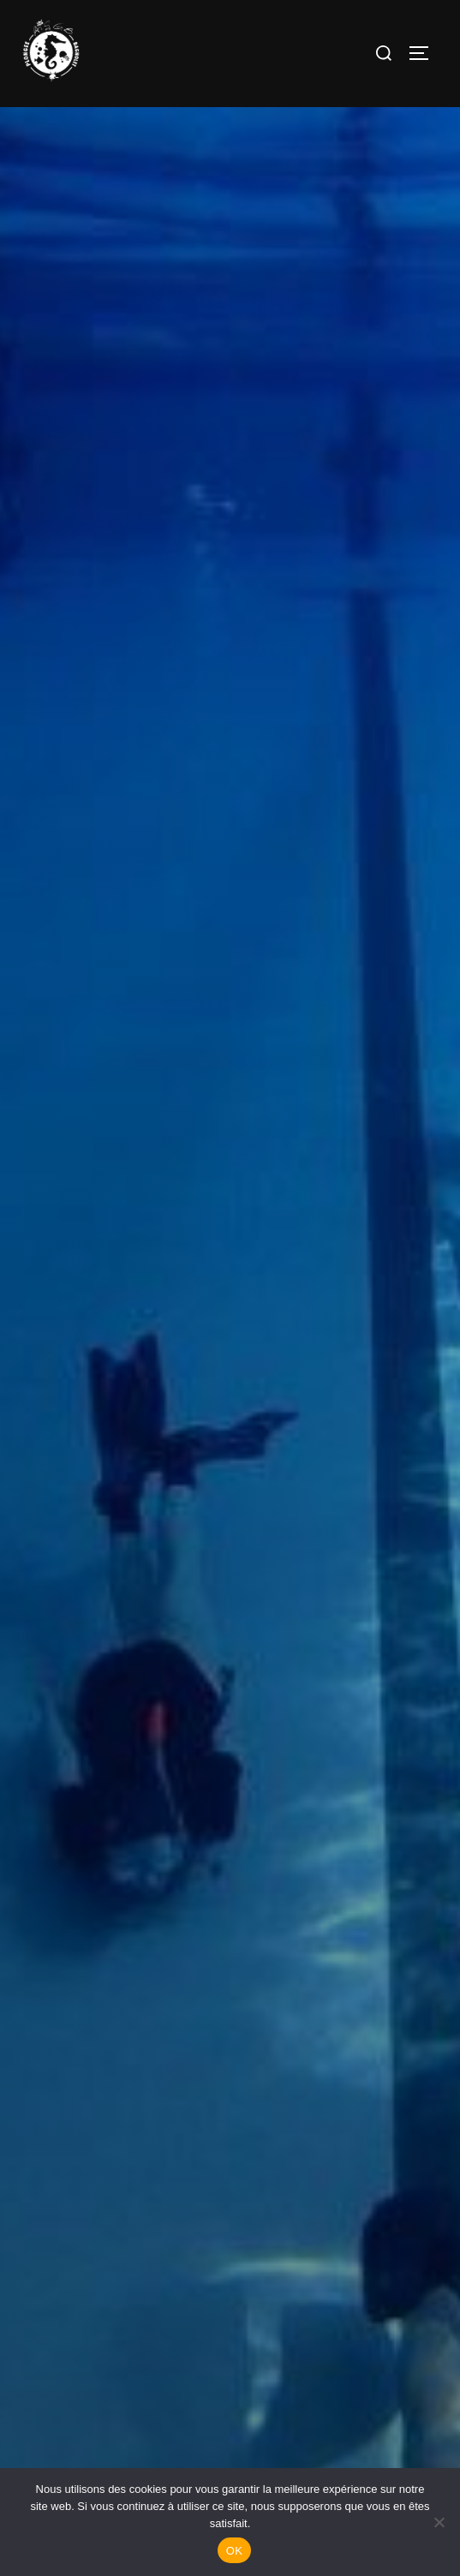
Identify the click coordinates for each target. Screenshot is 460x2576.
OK (234, 2550)
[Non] (438, 2522)
